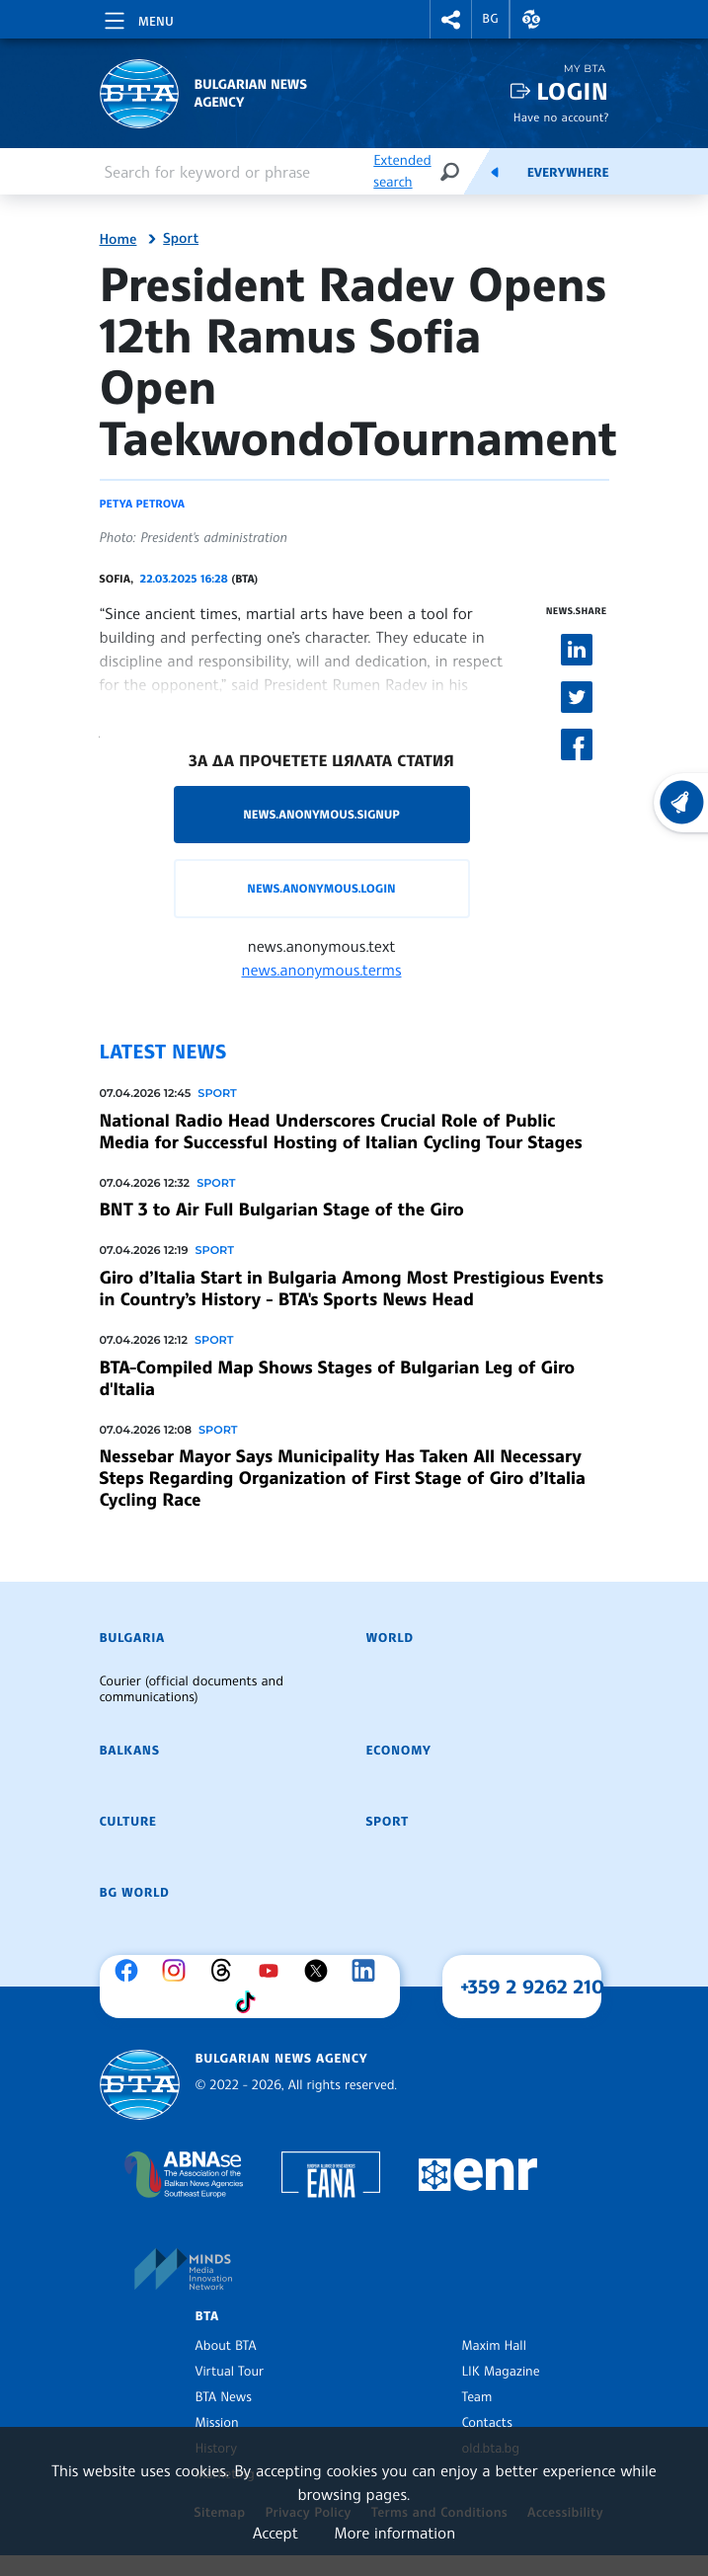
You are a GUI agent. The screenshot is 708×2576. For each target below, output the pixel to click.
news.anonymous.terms (322, 969)
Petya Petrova (142, 503)
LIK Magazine (501, 2372)
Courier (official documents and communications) (191, 1689)
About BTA (226, 2346)
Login (572, 91)
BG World (135, 1893)
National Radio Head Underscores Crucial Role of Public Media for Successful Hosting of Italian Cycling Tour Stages (341, 1131)
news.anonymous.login (321, 888)
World (390, 1638)
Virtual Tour (230, 2372)
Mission (217, 2423)
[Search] (449, 171)
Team (477, 2397)
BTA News (224, 2397)
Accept (275, 2532)
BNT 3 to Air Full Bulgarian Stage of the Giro (282, 1209)
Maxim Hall (494, 2346)
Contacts (487, 2423)
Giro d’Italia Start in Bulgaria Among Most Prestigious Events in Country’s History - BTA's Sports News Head (351, 1288)
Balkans (130, 1750)
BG (490, 19)
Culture (128, 1822)
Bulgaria (132, 1638)
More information (394, 2532)
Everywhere (568, 173)
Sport (180, 239)
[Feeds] (495, 172)
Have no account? (561, 117)
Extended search (402, 171)
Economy (399, 1750)
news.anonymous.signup (321, 814)
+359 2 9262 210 (532, 1986)
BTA (207, 2316)
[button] (451, 19)
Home (118, 240)
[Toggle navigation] (137, 18)
